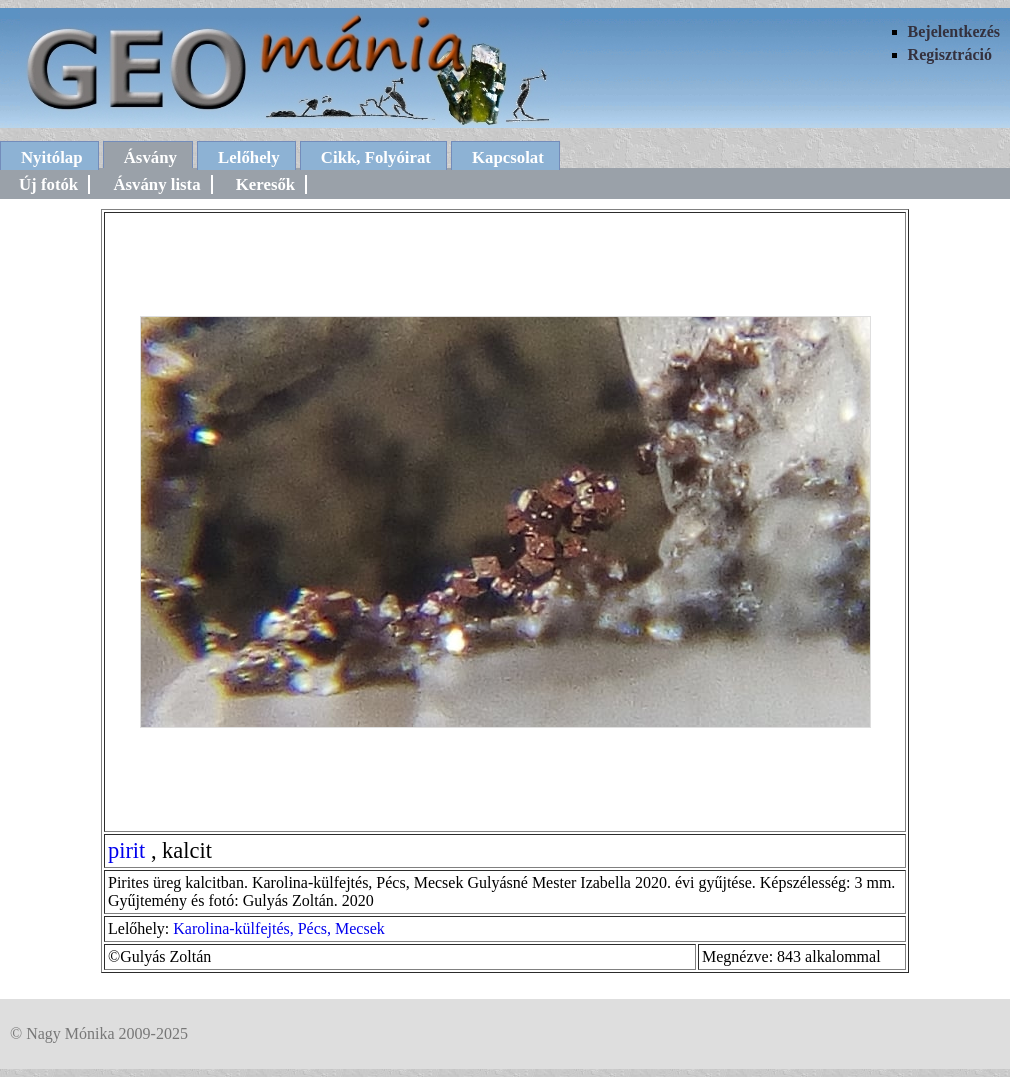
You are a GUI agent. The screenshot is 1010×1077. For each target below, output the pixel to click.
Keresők (265, 184)
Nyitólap (52, 157)
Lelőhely (249, 157)
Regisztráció (950, 54)
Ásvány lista (156, 184)
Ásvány (150, 157)
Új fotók (48, 184)
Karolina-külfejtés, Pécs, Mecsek (278, 928)
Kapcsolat (508, 157)
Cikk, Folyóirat (376, 157)
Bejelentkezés (954, 31)
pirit (126, 850)
